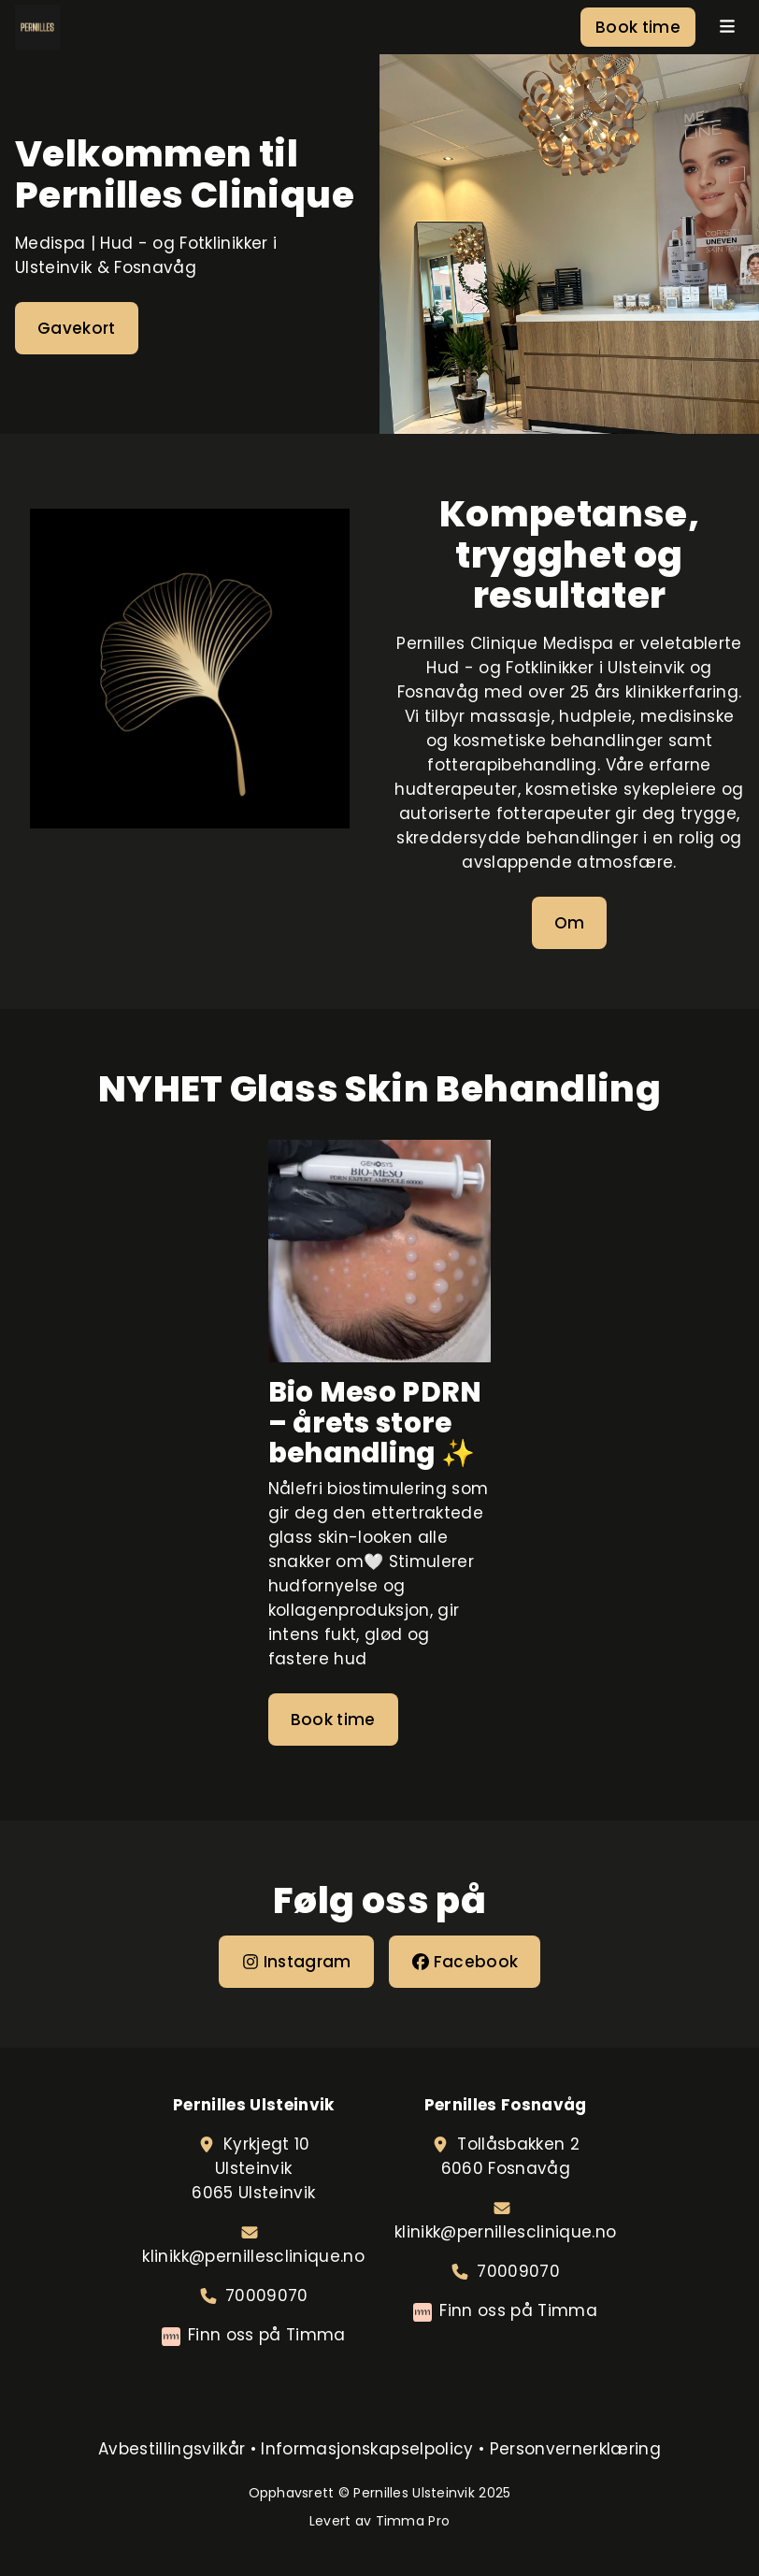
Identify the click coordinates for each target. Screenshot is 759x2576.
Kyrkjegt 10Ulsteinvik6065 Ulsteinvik (253, 2168)
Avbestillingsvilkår (171, 2449)
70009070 (266, 2295)
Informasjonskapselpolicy (367, 2449)
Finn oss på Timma (267, 2335)
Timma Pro (413, 2520)
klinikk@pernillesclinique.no (253, 2256)
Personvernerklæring (575, 2449)
